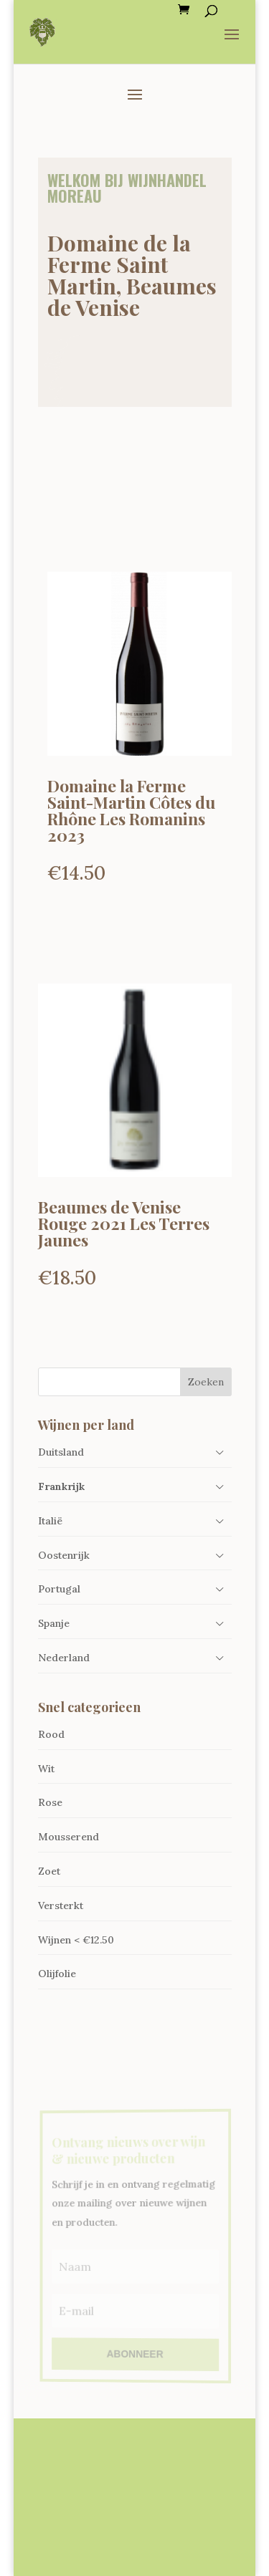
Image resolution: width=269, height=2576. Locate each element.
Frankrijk (61, 1486)
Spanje (54, 1623)
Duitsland (61, 1452)
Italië (50, 1520)
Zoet (49, 1871)
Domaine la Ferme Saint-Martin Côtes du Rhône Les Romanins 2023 (131, 810)
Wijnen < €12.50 (76, 1939)
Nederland (64, 1657)
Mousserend (68, 1836)
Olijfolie (57, 1973)
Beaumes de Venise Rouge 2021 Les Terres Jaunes (123, 1223)
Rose (50, 1802)
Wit (46, 1768)
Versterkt (60, 1905)
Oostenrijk (64, 1555)
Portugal (59, 1588)
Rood (51, 1734)
